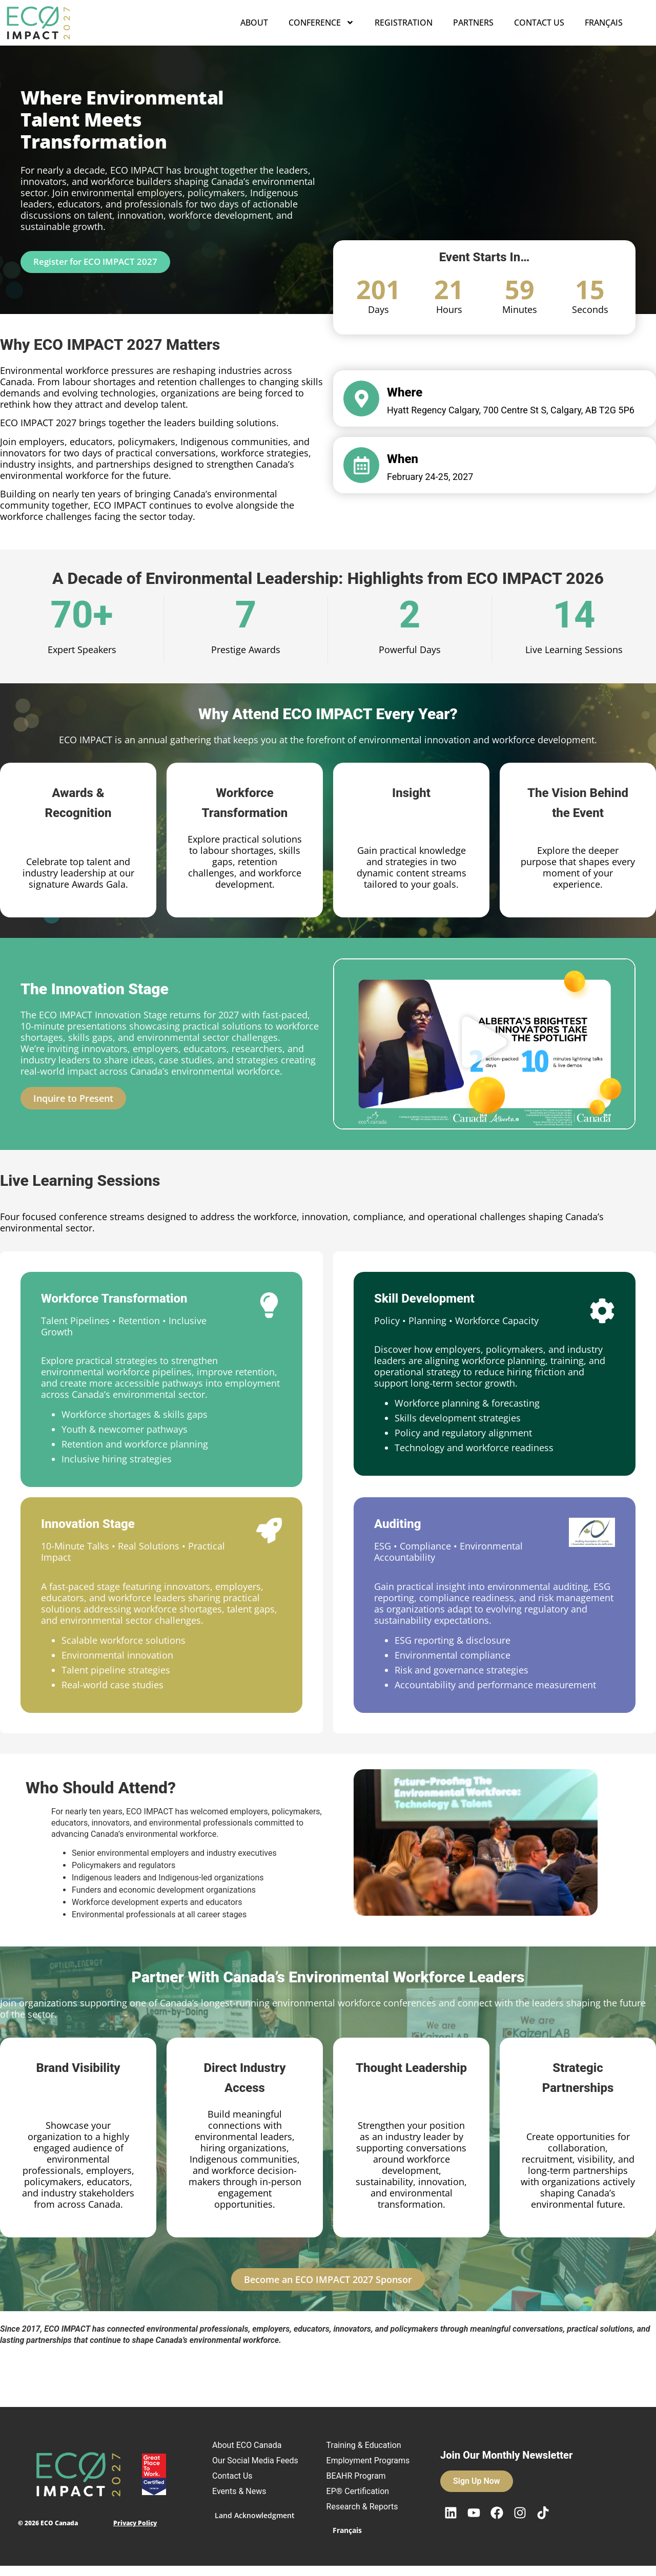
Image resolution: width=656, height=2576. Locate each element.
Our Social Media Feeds (248, 2466)
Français (604, 22)
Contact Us (539, 22)
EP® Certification (363, 2501)
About (254, 22)
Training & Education (369, 2445)
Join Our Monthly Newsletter (506, 2460)
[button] (484, 1044)
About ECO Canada (251, 2445)
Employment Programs (354, 2466)
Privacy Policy (135, 2528)
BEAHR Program (361, 2486)
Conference (321, 22)
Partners (473, 22)
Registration (404, 22)
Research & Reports (367, 2517)
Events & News (244, 2501)
